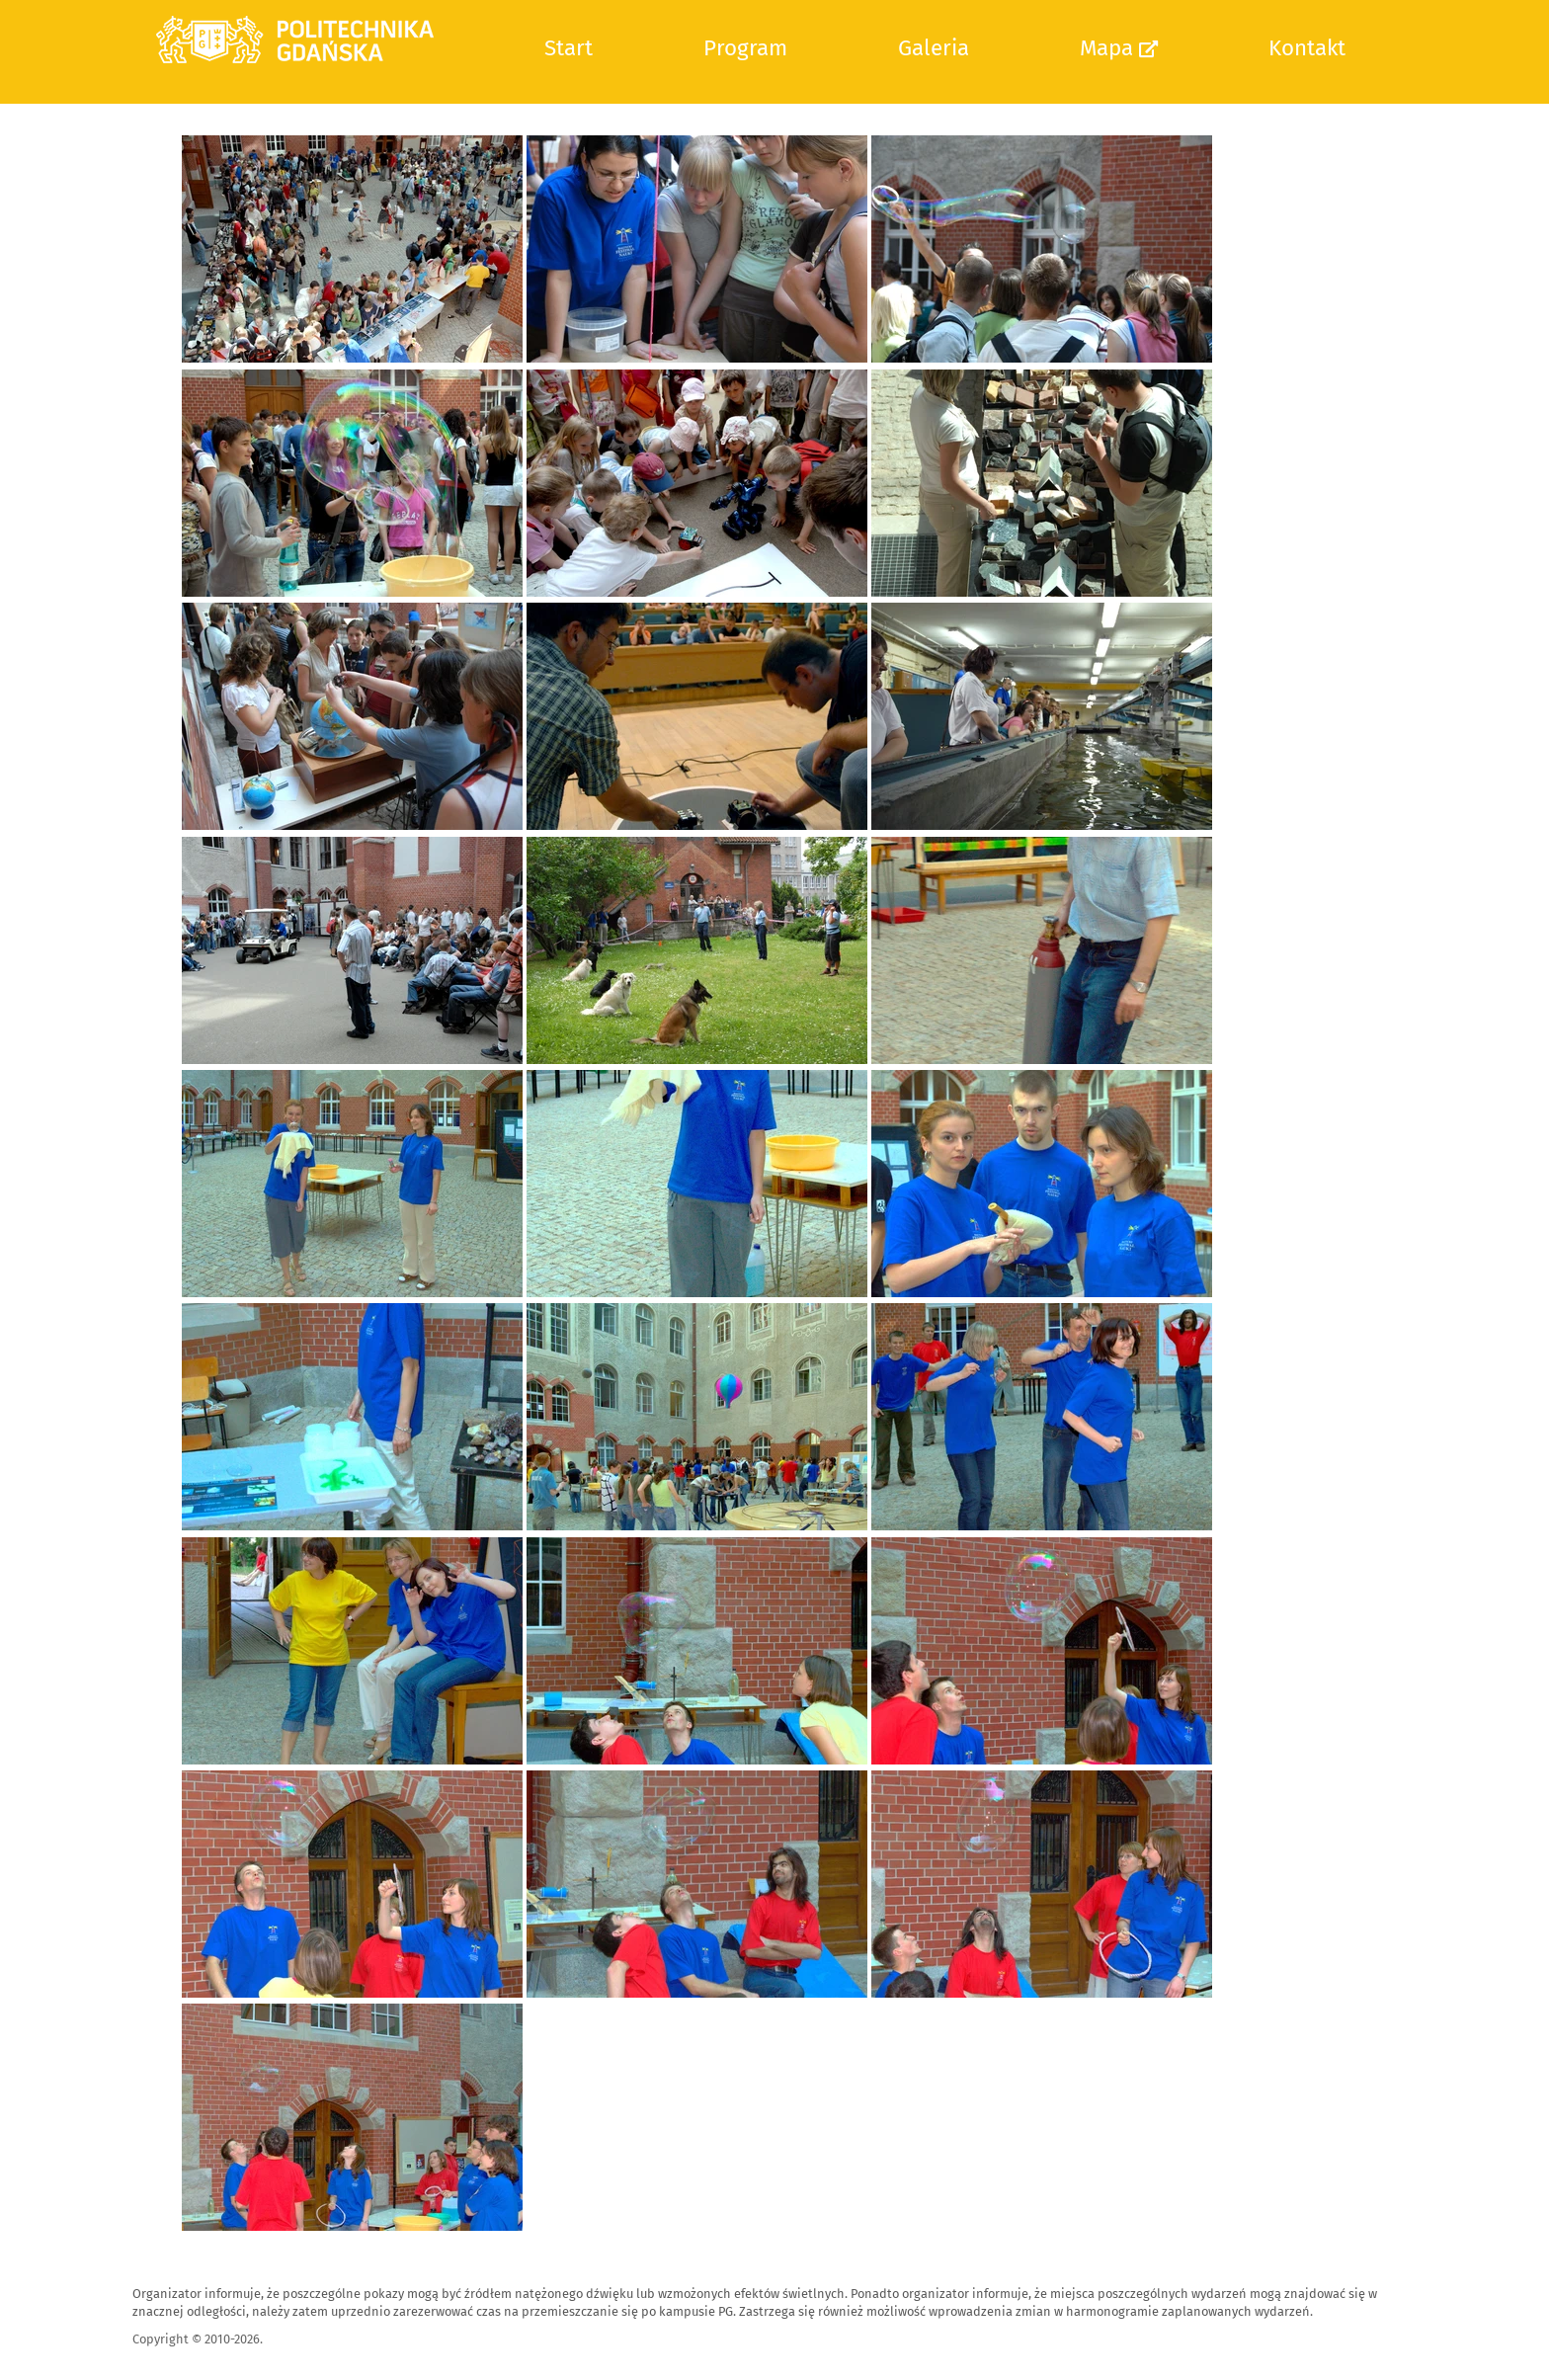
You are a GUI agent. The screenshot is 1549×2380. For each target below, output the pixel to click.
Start (568, 48)
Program (745, 48)
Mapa (1119, 48)
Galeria (933, 48)
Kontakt (1306, 48)
